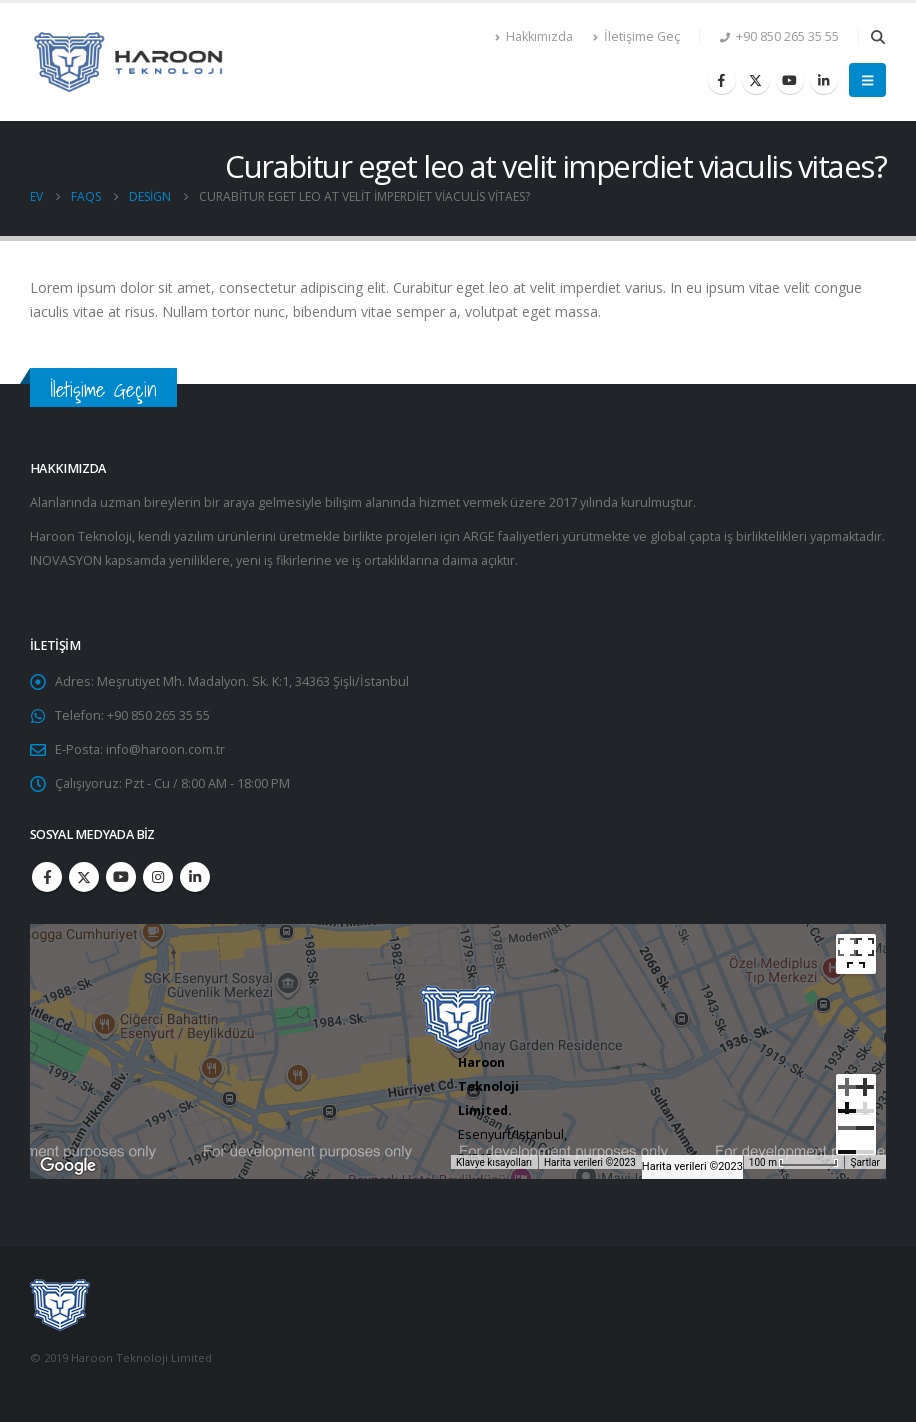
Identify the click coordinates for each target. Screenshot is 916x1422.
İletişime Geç (636, 36)
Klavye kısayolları (494, 1162)
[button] (877, 37)
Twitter (84, 877)
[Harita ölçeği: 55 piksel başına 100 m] (794, 1162)
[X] (756, 80)
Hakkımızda (534, 36)
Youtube (121, 877)
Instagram (158, 877)
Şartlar (865, 1162)
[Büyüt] (856, 1094)
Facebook (47, 877)
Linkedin (195, 877)
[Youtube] (790, 80)
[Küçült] (856, 1135)
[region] (458, 1051)
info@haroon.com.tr (165, 749)
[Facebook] (722, 80)
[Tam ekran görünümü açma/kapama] (856, 954)
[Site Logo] (130, 62)
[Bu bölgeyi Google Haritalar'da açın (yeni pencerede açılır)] (68, 1166)
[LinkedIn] (824, 80)
